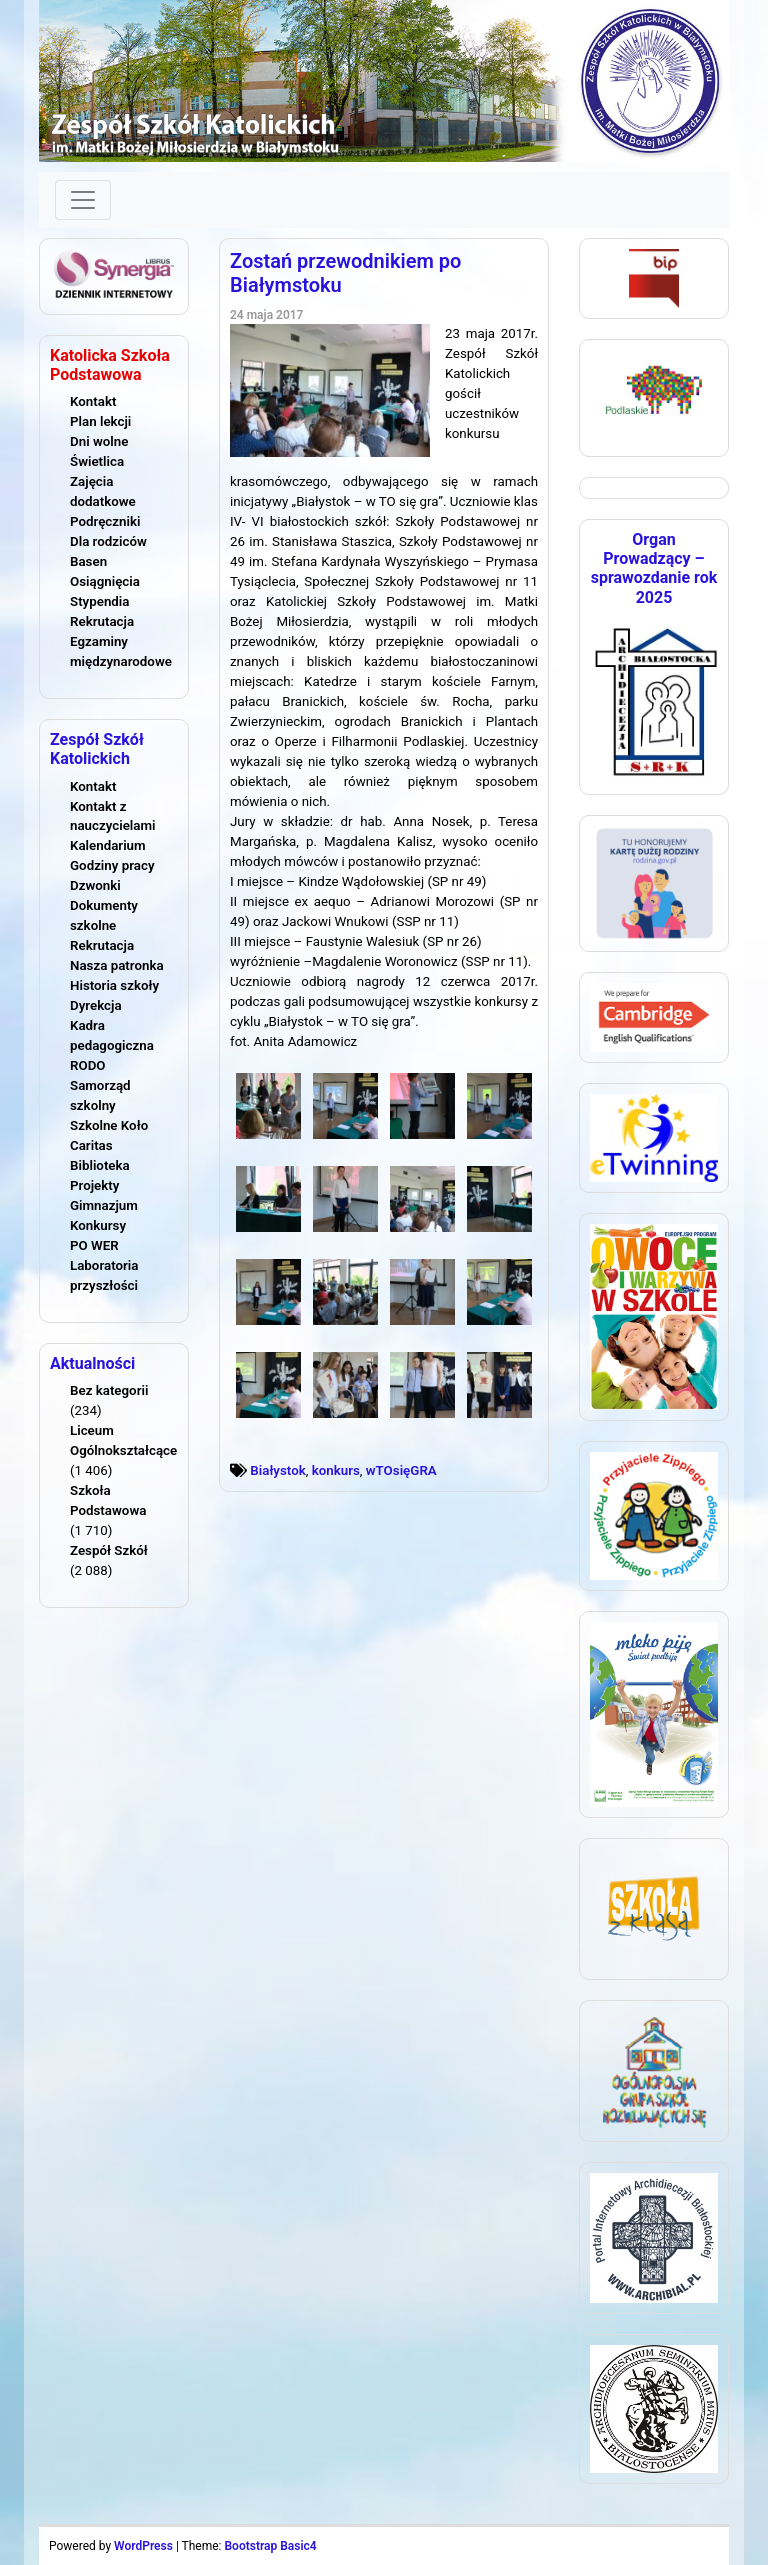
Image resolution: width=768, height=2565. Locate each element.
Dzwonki (95, 885)
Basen (88, 561)
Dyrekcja (96, 1005)
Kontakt (93, 401)
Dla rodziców (108, 541)
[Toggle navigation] (83, 200)
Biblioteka (100, 1165)
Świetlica (97, 461)
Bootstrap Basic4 (270, 2546)
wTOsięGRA (401, 1470)
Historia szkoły (114, 985)
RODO (88, 1065)
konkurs (336, 1470)
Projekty (94, 1185)
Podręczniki (105, 521)
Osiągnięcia (105, 581)
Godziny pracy (112, 865)
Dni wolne (99, 441)
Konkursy (98, 1225)
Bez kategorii (109, 1390)
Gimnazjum (104, 1205)
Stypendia (99, 601)
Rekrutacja (102, 621)
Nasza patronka (117, 965)
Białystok (277, 1470)
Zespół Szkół (109, 1550)
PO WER (94, 1245)
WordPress (143, 2546)
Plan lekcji (100, 421)
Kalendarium (108, 845)
